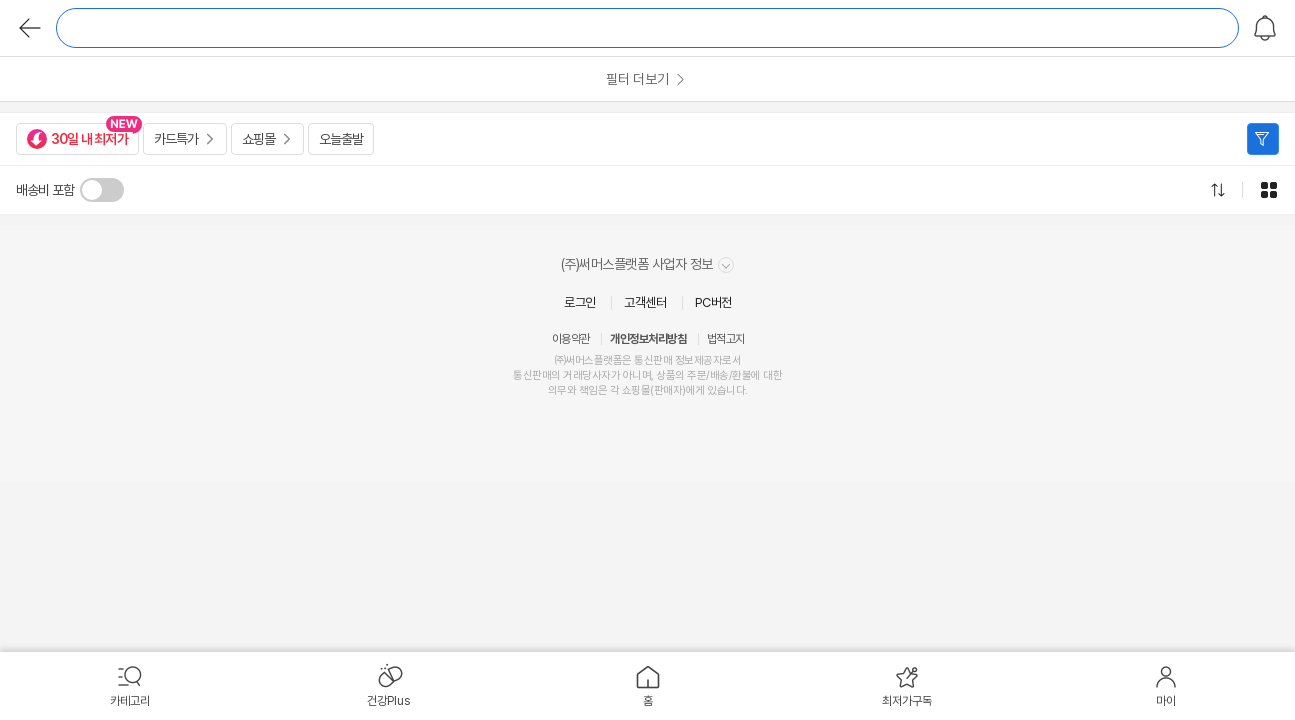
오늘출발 (341, 139)
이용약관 (571, 339)
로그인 (580, 302)
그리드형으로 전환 (1269, 190)
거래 (572, 375)
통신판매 (532, 375)
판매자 (668, 390)
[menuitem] (129, 686)
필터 (1263, 139)
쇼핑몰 (258, 139)
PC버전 (713, 302)
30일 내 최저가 (77, 139)
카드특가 (176, 139)
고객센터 (645, 302)
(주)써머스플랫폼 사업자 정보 (648, 264)
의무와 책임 (573, 390)
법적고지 (726, 339)
